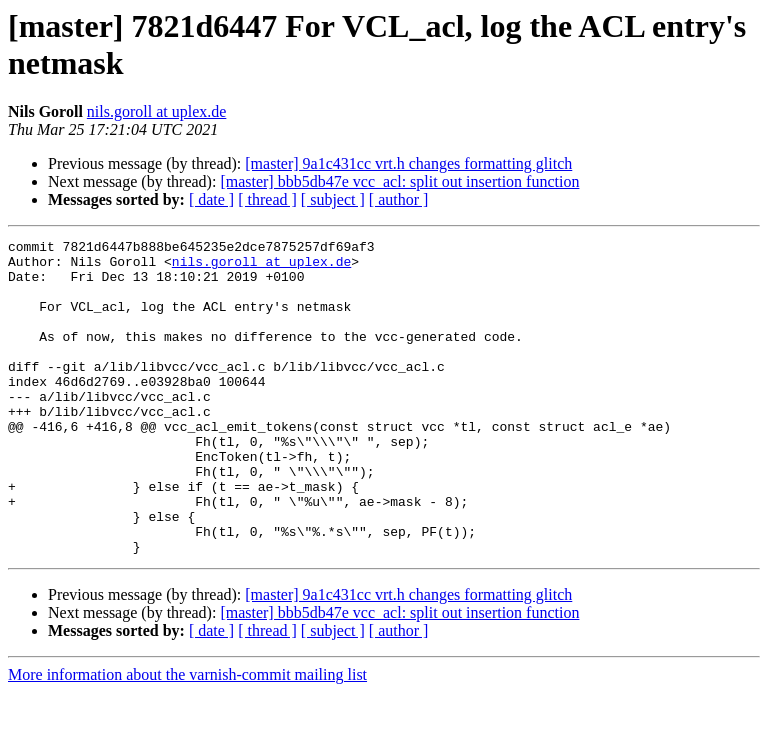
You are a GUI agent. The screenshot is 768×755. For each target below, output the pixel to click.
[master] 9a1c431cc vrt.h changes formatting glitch (408, 163)
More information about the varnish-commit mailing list (187, 737)
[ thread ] (267, 199)
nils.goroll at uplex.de (157, 111)
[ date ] (211, 199)
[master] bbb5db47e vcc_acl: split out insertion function (399, 181)
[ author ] (399, 199)
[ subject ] (333, 199)
